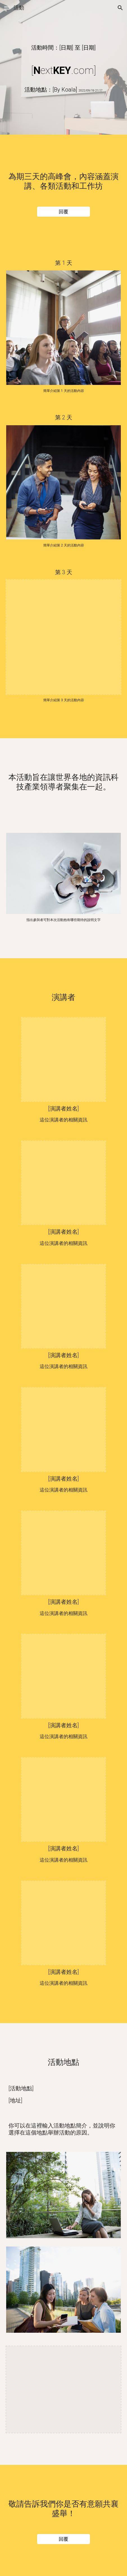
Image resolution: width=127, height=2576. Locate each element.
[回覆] (63, 211)
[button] (6, 7)
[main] (63, 47)
